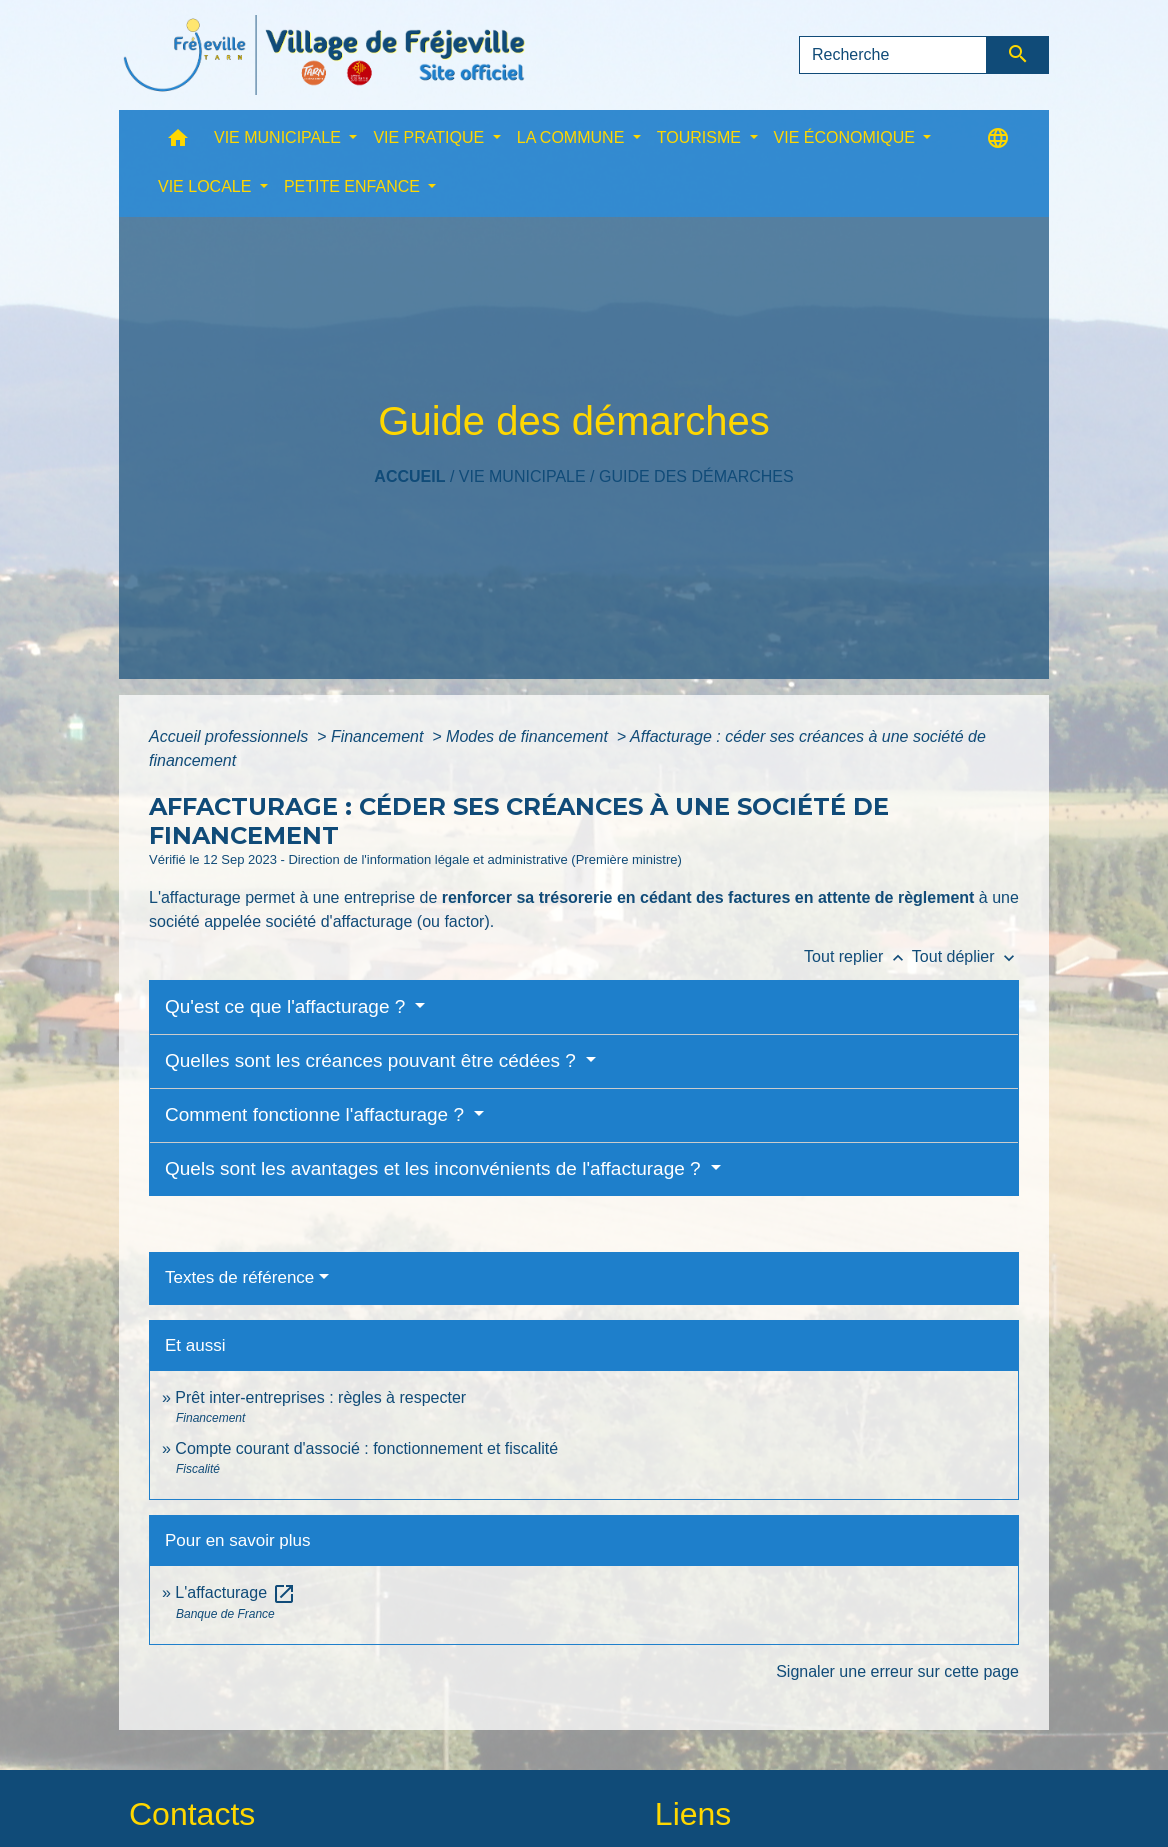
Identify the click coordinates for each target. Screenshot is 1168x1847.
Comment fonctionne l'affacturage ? (317, 1114)
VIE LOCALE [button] (207, 186)
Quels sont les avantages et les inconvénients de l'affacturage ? (435, 1168)
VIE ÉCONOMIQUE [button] (847, 137)
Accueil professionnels (231, 736)
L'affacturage (235, 1592)
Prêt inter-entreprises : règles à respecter (320, 1397)
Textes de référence (239, 1277)
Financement (379, 736)
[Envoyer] (1018, 55)
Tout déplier (965, 956)
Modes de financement (529, 736)
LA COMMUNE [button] (573, 137)
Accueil (409, 476)
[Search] (893, 55)
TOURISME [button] (701, 137)
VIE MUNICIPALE (522, 476)
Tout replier (858, 956)
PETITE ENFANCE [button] (354, 186)
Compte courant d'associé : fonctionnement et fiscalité (366, 1448)
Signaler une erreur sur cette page (897, 1671)
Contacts (192, 1814)
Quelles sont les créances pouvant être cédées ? (373, 1060)
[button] (178, 142)
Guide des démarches (696, 476)
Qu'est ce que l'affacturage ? (288, 1006)
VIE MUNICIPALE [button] (279, 137)
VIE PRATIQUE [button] (430, 137)
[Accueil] (324, 55)
